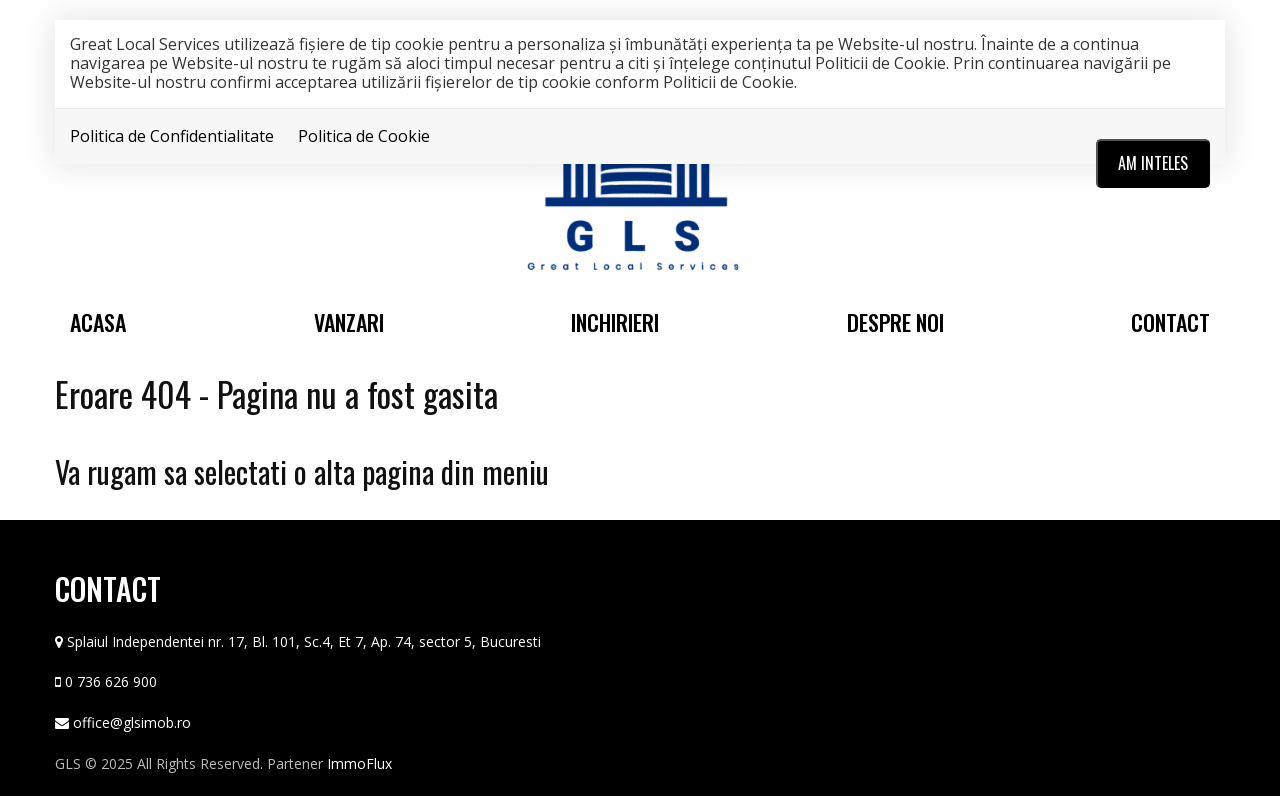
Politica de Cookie (364, 136)
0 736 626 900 (111, 681)
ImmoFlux (359, 763)
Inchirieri (615, 322)
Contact (1170, 322)
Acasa (98, 322)
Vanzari (349, 322)
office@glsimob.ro (132, 722)
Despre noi (895, 322)
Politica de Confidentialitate (172, 136)
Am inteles (1153, 163)
